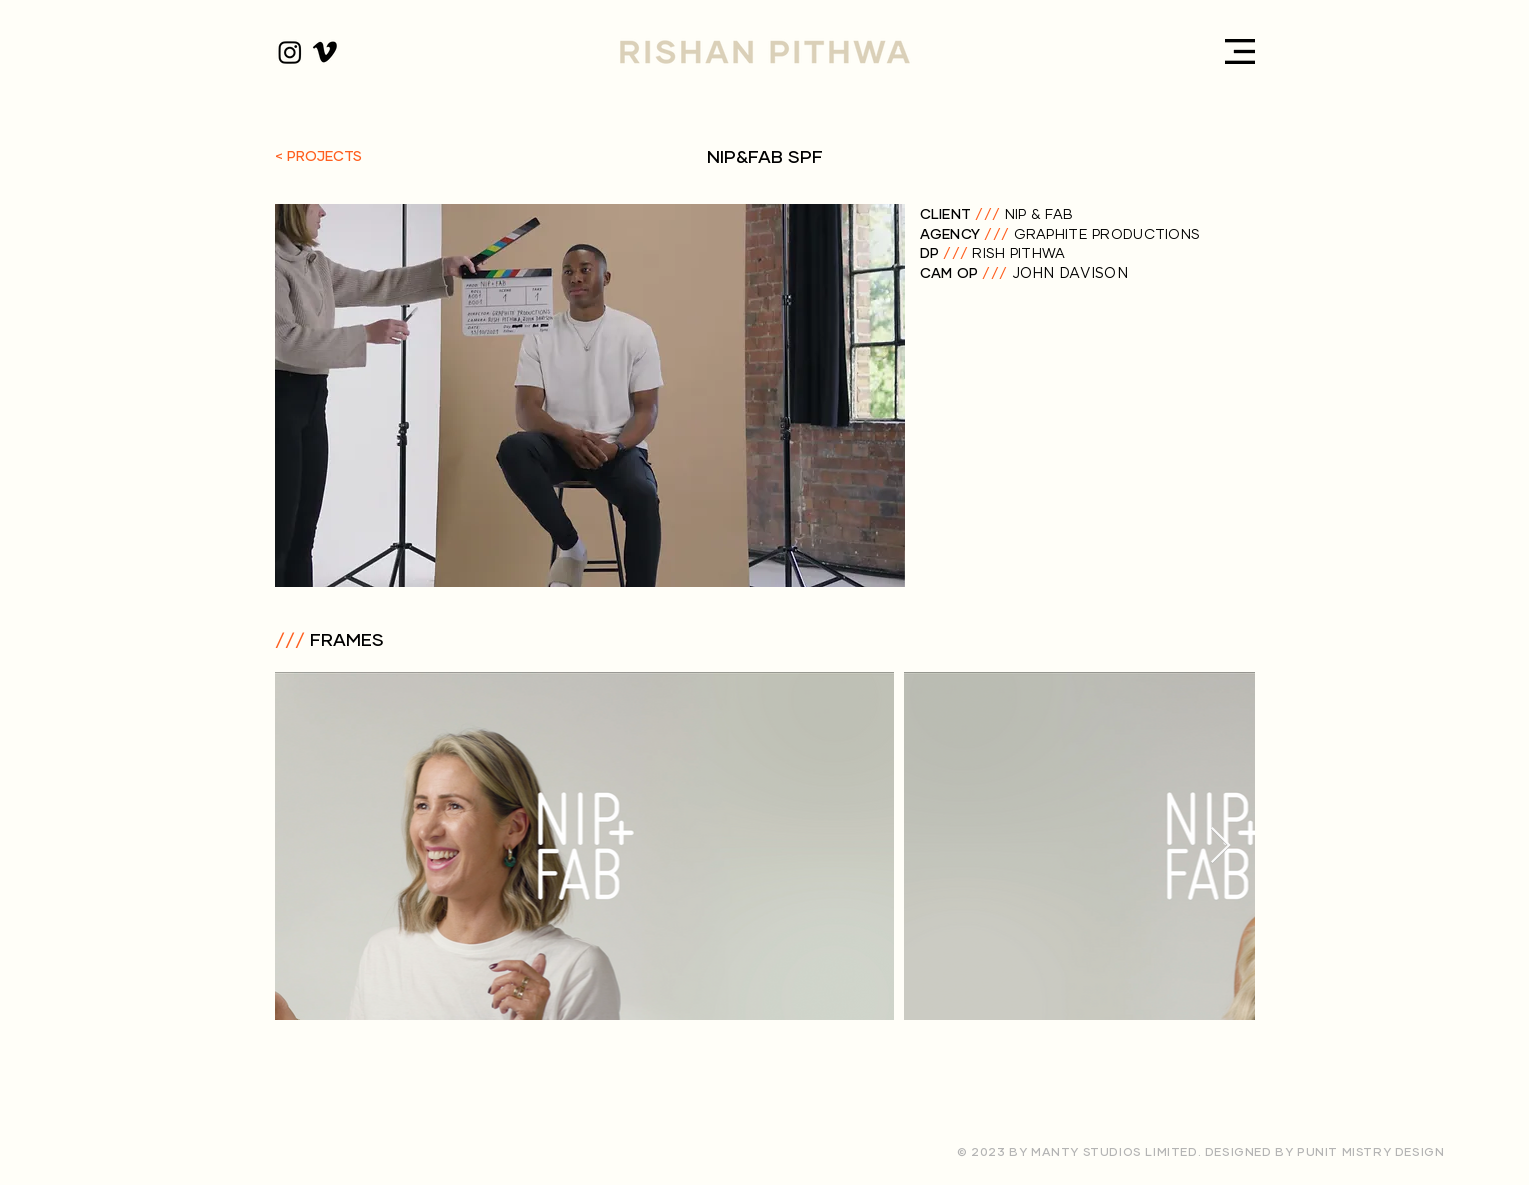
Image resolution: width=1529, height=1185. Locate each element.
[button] (1240, 51)
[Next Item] (1220, 846)
